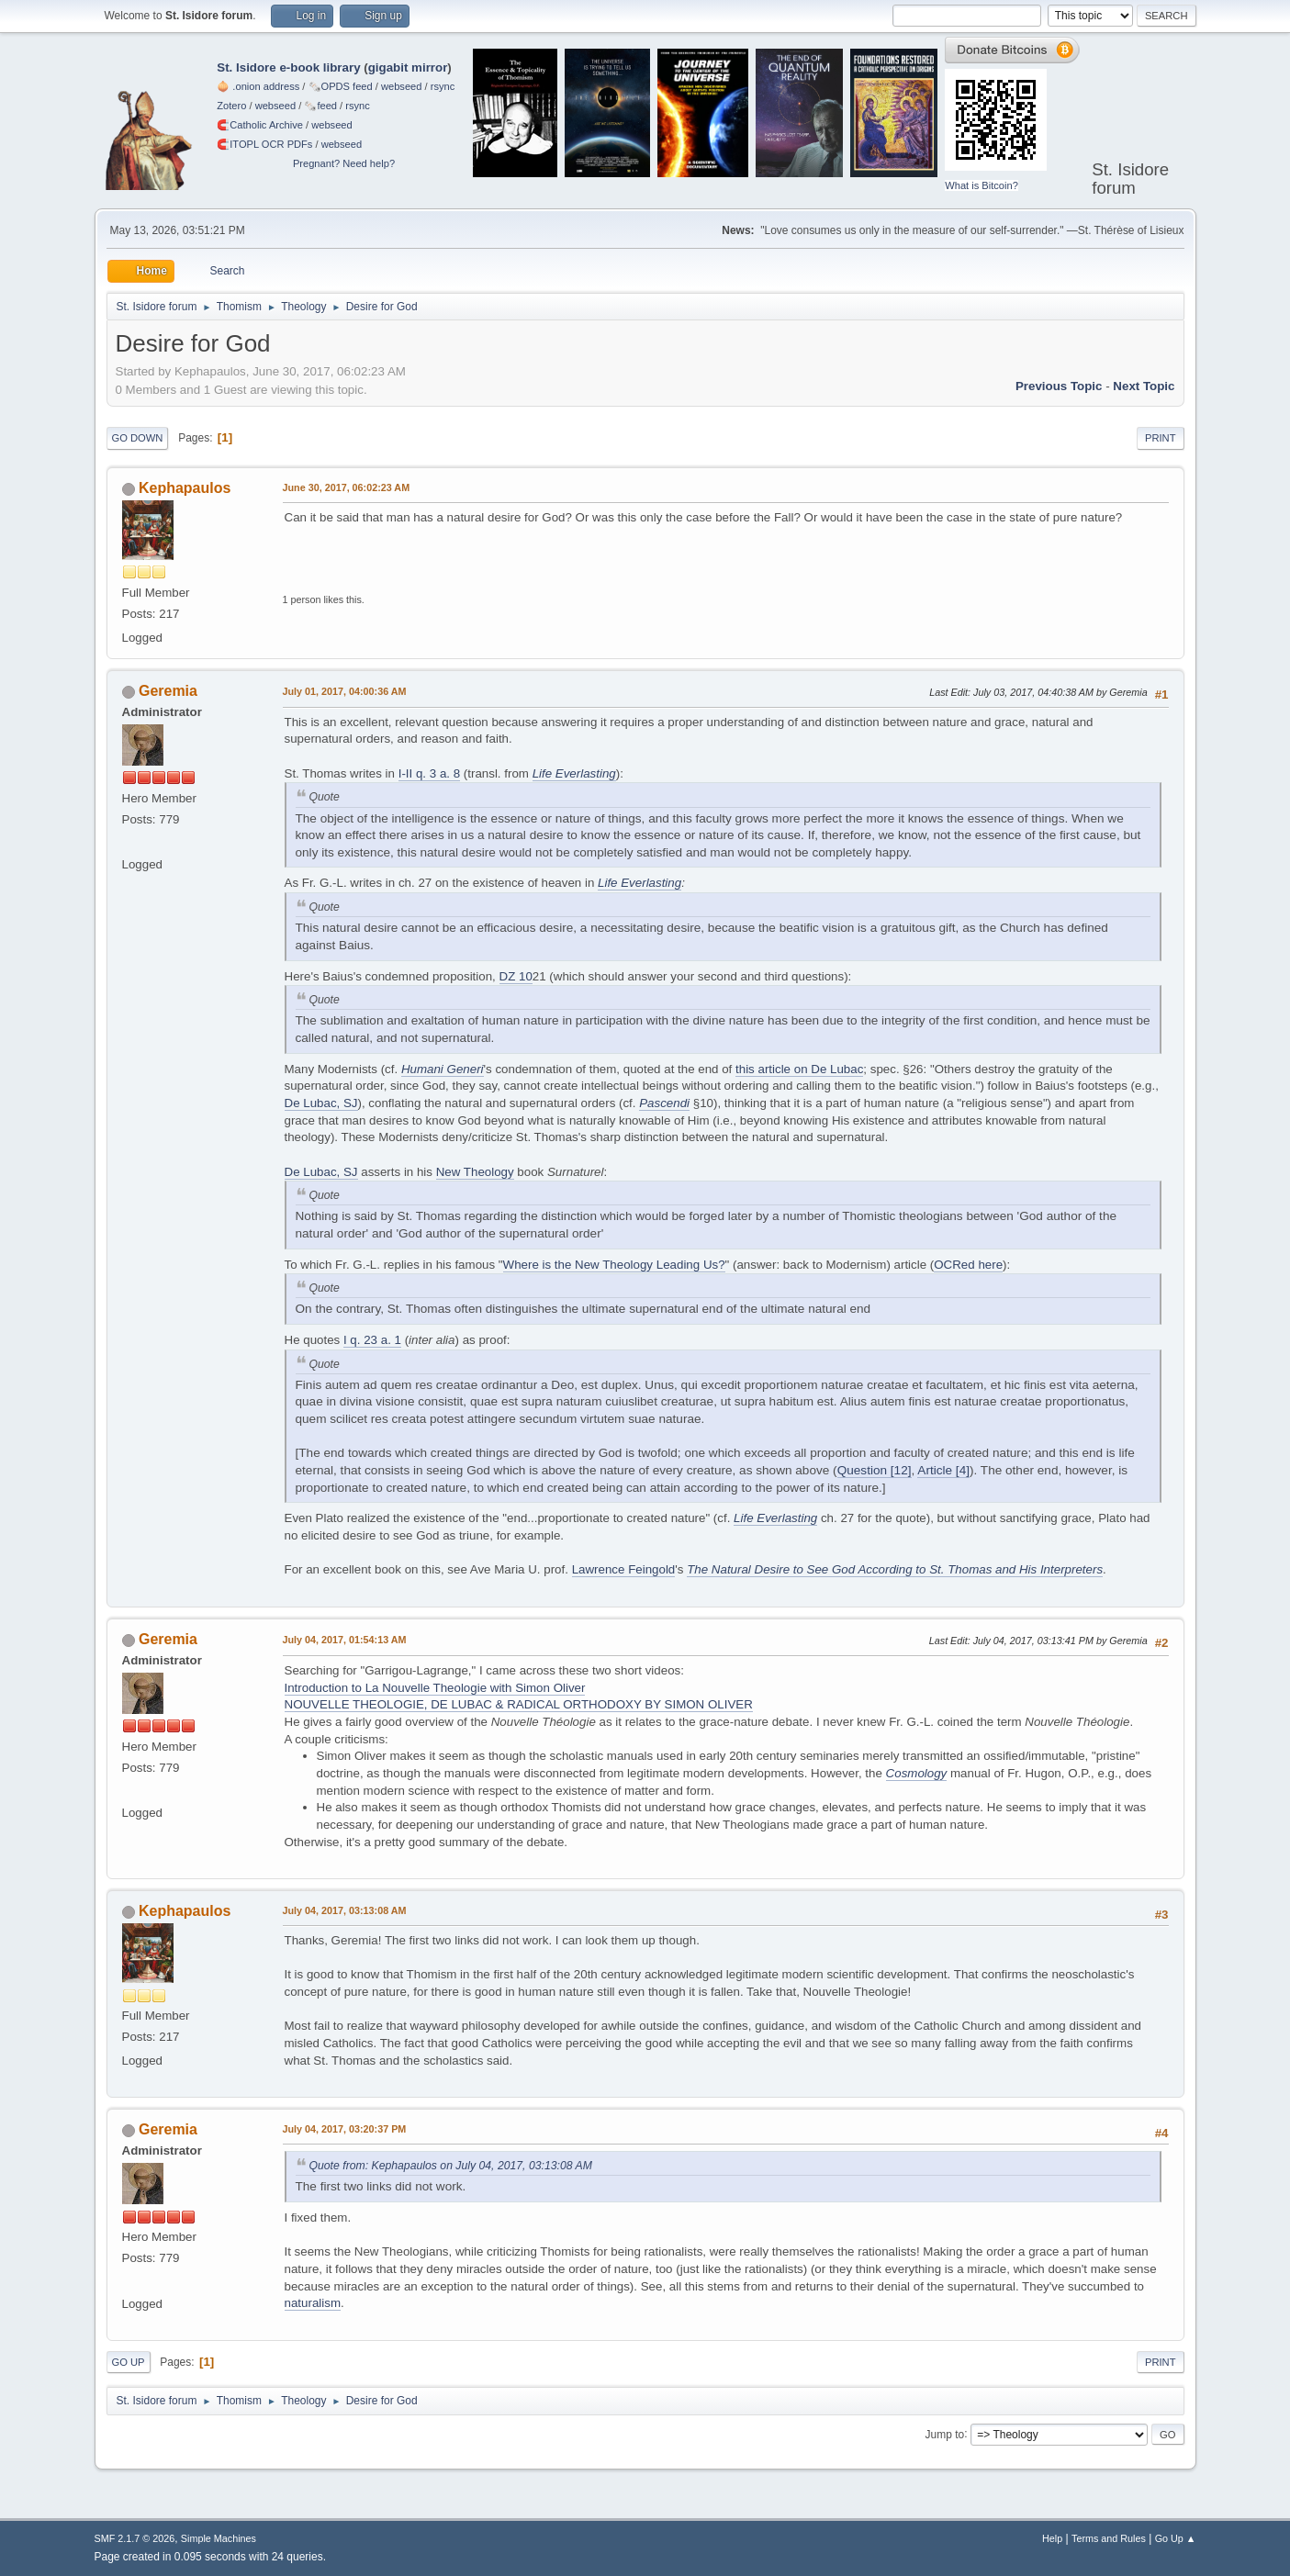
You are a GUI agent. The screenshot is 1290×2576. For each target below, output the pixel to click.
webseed (401, 86)
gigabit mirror (408, 67)
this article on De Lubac (799, 1069)
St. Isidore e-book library (288, 67)
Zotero (231, 105)
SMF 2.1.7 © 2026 (135, 2538)
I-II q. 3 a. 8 (429, 773)
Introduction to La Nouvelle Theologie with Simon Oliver (435, 1688)
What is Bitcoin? (981, 185)
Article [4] (943, 1470)
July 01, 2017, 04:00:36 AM (345, 691)
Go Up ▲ (1175, 2538)
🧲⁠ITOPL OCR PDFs (264, 144)
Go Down (137, 437)
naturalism (313, 2303)
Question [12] (874, 1470)
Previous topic (1059, 386)
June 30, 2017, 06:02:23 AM (346, 487)
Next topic (1143, 386)
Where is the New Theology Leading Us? (614, 1264)
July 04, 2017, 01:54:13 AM (345, 1639)
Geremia (168, 691)
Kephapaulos (184, 488)
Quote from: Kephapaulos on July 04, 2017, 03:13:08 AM (450, 2165)
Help (1052, 2538)
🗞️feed (320, 105)
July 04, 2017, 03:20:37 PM (345, 2128)
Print (1160, 437)
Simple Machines (218, 2538)
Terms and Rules (1108, 2538)
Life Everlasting (574, 773)
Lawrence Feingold (624, 1569)
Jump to (945, 2433)
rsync (443, 86)
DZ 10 (516, 976)
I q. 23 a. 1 (372, 1340)
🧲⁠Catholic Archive (260, 124)
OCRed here (968, 1264)
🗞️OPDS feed (340, 86)
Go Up (128, 2362)
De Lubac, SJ (321, 1103)
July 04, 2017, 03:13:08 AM (345, 1910)
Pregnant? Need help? (344, 163)
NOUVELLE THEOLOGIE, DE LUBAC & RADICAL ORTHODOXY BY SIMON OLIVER (519, 1704)
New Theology (475, 1172)
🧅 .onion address (258, 86)
